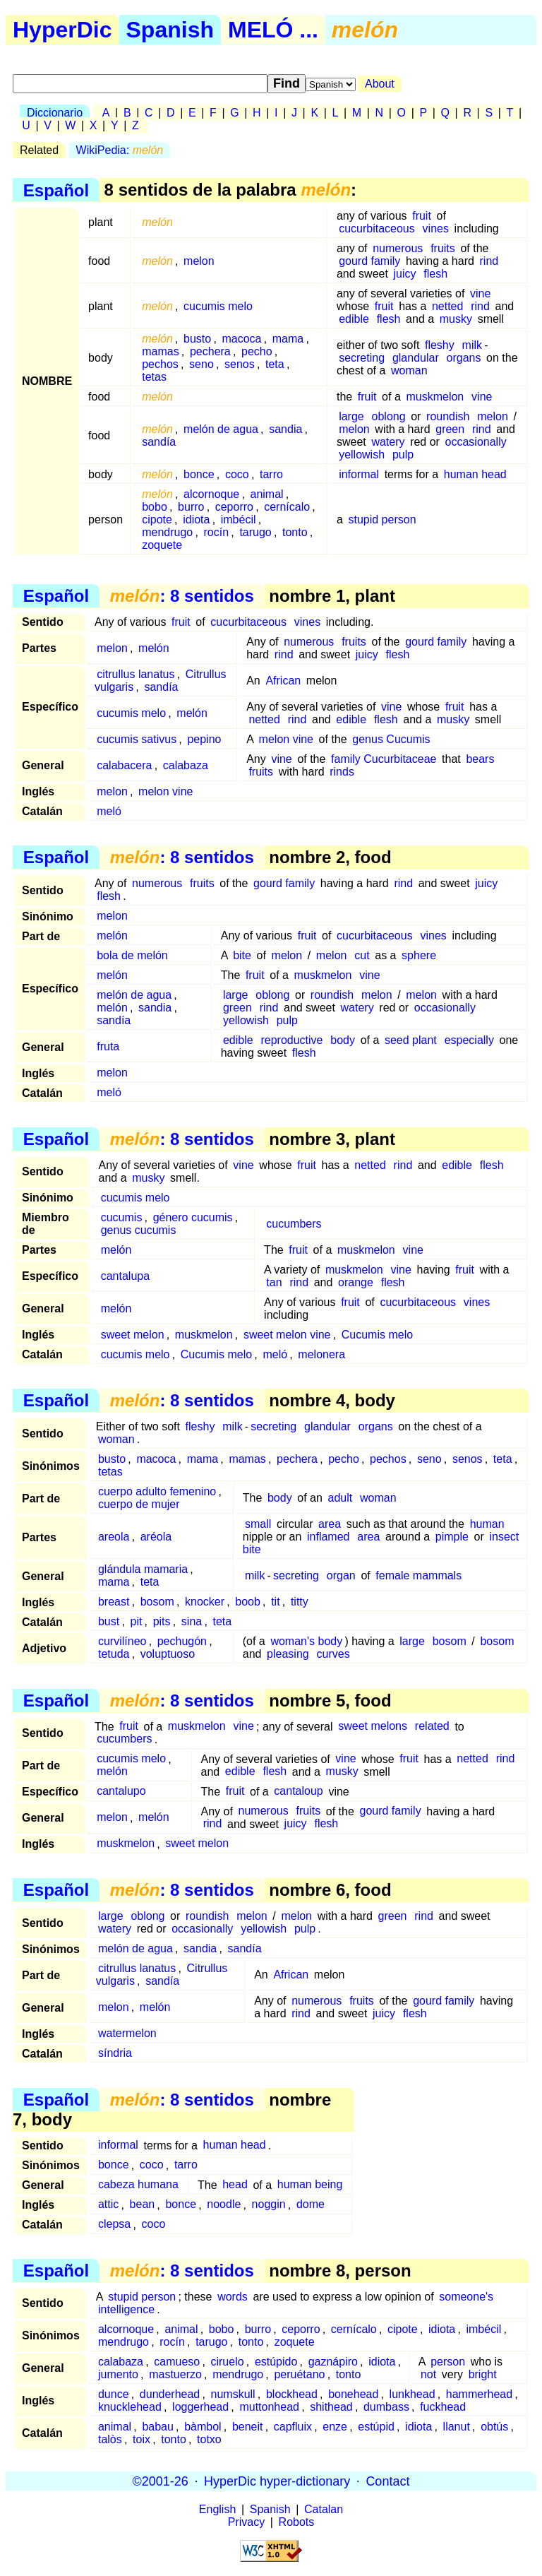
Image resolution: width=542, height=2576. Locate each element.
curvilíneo (122, 1641)
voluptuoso (167, 1654)
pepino (204, 739)
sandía (159, 442)
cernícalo (287, 507)
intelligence (126, 2309)
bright (483, 2374)
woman (409, 370)
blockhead (292, 2394)
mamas (160, 351)
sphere (419, 955)
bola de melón (132, 955)
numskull (233, 2394)
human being (310, 2185)
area (329, 1524)
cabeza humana (138, 2185)
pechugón (182, 1641)
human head (475, 474)
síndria (115, 2053)
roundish (447, 416)
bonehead (353, 2394)
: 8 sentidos (182, 595)
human (487, 1524)
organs (464, 358)
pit (136, 1621)
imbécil (238, 520)
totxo (209, 2439)
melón (153, 648)
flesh (435, 274)
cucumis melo (218, 306)
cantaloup (298, 1792)
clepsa (114, 2225)
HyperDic (62, 29)
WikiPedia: (120, 150)
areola (113, 1537)
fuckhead (443, 2407)
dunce (113, 2394)
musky (456, 319)
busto (197, 339)
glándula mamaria (143, 1569)
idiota (196, 520)
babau (158, 2427)
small (258, 1524)
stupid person (382, 520)
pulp (403, 455)
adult (340, 1498)
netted (447, 306)
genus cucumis (138, 1230)
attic (108, 2205)
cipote (157, 520)
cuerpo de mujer (139, 1504)
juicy (405, 274)
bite (242, 955)
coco (237, 474)
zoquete (162, 545)
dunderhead (170, 2394)
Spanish (170, 29)
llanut (456, 2427)
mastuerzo (175, 2374)
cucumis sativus (136, 739)
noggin (269, 2205)
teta (274, 364)
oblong (389, 416)
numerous (398, 248)
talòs (110, 2439)
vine (480, 293)
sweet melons (372, 1727)
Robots (297, 2522)
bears (480, 759)
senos (239, 364)
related (432, 1727)
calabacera (124, 765)
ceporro (234, 507)
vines (436, 228)
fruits (442, 248)
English (217, 2509)
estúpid (376, 2427)
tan (274, 1282)
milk (472, 345)
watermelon (127, 2033)
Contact (387, 2481)
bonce (199, 474)
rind (489, 261)
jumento (118, 2374)
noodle (224, 2205)
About (380, 84)
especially (469, 1040)
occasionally (476, 442)
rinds (342, 772)
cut (361, 955)
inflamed (328, 1537)
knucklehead (130, 2407)
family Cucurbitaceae (383, 759)
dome (310, 2205)
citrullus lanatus (135, 674)
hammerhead (479, 2394)
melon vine (286, 739)
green (449, 429)
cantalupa (125, 1276)
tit (275, 1602)
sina (191, 1621)
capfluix (293, 2427)
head (235, 2185)
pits (162, 1621)
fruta (108, 1046)
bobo (154, 507)
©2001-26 (160, 2481)
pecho (256, 351)
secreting (362, 358)
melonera (321, 1354)
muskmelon (435, 397)
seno (201, 364)
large (351, 416)
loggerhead (200, 2407)
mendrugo (167, 532)
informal (359, 474)
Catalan (323, 2509)
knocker (204, 1602)
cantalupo (121, 1792)
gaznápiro (333, 2362)
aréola (155, 1537)
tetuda (113, 1654)
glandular (415, 358)
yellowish (362, 455)
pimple (452, 1537)
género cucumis (193, 1217)
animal (267, 494)
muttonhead (269, 2407)
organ (341, 1575)
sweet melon (132, 1335)
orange (355, 1282)
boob (247, 1602)
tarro (271, 474)
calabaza (185, 765)
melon (199, 261)
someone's (466, 2297)
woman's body (306, 1641)
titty (299, 1602)
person (447, 2362)
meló (109, 811)
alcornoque (211, 494)
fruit (421, 216)
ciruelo (226, 2362)
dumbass (386, 2407)
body (342, 1040)
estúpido (276, 2362)
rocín (216, 532)
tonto (295, 532)
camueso (177, 2362)
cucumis (122, 1217)
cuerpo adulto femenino (157, 1491)
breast (113, 1602)
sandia (285, 429)
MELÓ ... (273, 29)
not (428, 2374)
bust (108, 1621)
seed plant (411, 1040)
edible (354, 319)
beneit (247, 2427)
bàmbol (202, 2427)
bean (142, 2205)
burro (191, 507)
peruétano (299, 2374)
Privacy (246, 2522)
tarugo (255, 532)
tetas (154, 377)
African (283, 681)
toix (141, 2439)
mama (287, 339)
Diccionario (55, 113)
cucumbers (293, 1224)
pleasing (288, 1654)
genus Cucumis (391, 739)
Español (56, 189)
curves (333, 1654)
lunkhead (412, 2394)
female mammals (418, 1575)
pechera (210, 351)
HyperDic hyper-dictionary (277, 2481)
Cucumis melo (377, 1335)
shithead (331, 2407)
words (232, 2297)
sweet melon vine (287, 1335)
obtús (494, 2427)
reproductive (291, 1040)
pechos (160, 364)
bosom (157, 1602)
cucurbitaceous (377, 228)
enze (335, 2427)
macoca (241, 339)
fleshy (439, 345)
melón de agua (220, 429)
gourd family (369, 261)
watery (387, 442)
